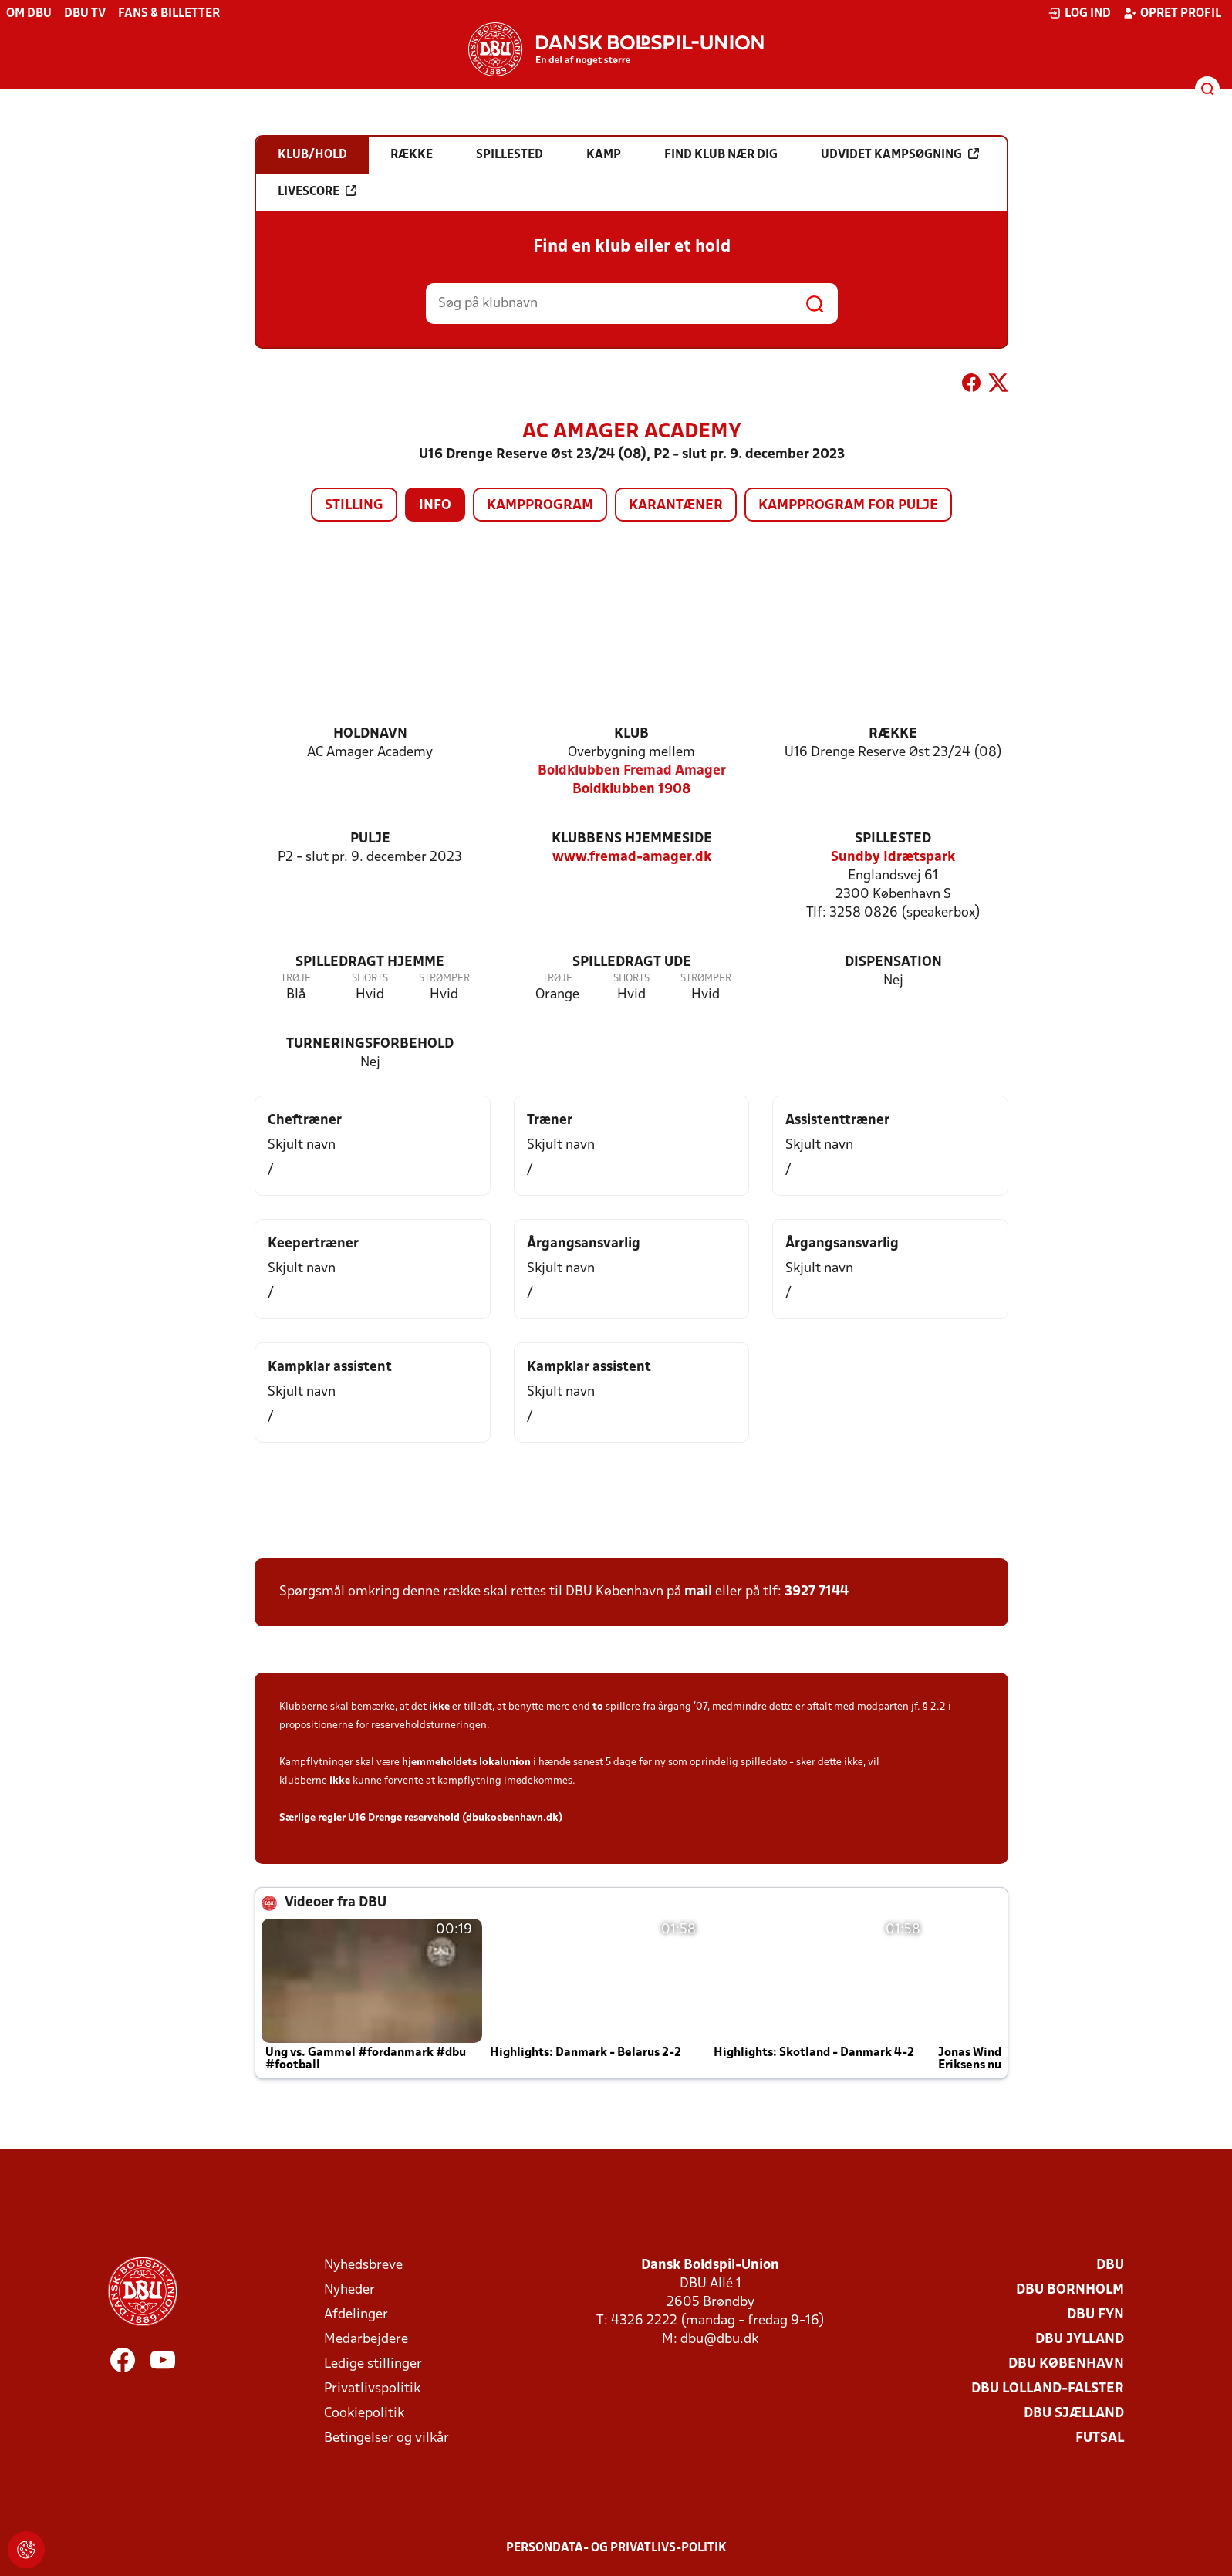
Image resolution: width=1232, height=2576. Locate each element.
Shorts (370, 979)
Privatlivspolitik (372, 2388)
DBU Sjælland (1074, 2413)
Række (893, 734)
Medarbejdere (366, 2339)
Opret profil (1172, 13)
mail (698, 1592)
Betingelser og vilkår (386, 2438)
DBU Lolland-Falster (1047, 2388)
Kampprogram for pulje (848, 505)
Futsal (1099, 2438)
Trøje (296, 979)
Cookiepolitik (364, 2413)
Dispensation (893, 962)
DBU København (1066, 2364)
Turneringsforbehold (370, 1044)
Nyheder (349, 2290)
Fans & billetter (169, 13)
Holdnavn (370, 734)
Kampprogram (540, 505)
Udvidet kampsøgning (900, 154)
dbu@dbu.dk (719, 2339)
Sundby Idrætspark (893, 857)
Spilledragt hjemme (369, 962)
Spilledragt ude (631, 962)
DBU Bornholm (1070, 2290)
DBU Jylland (1079, 2339)
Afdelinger (356, 2314)
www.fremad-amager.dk (631, 857)
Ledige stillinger (373, 2364)
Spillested (893, 839)
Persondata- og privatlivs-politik (616, 2548)
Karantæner (676, 505)
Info (435, 505)
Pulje (370, 839)
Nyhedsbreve (363, 2265)
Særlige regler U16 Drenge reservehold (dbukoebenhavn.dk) (420, 1818)
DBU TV (85, 13)
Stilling (354, 505)
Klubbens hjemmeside (632, 839)
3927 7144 (817, 1592)
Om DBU (29, 13)
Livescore (317, 191)
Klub (631, 734)
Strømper (444, 979)
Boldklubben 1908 (631, 789)
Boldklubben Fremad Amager (632, 771)
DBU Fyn (1095, 2314)
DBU (1110, 2265)
